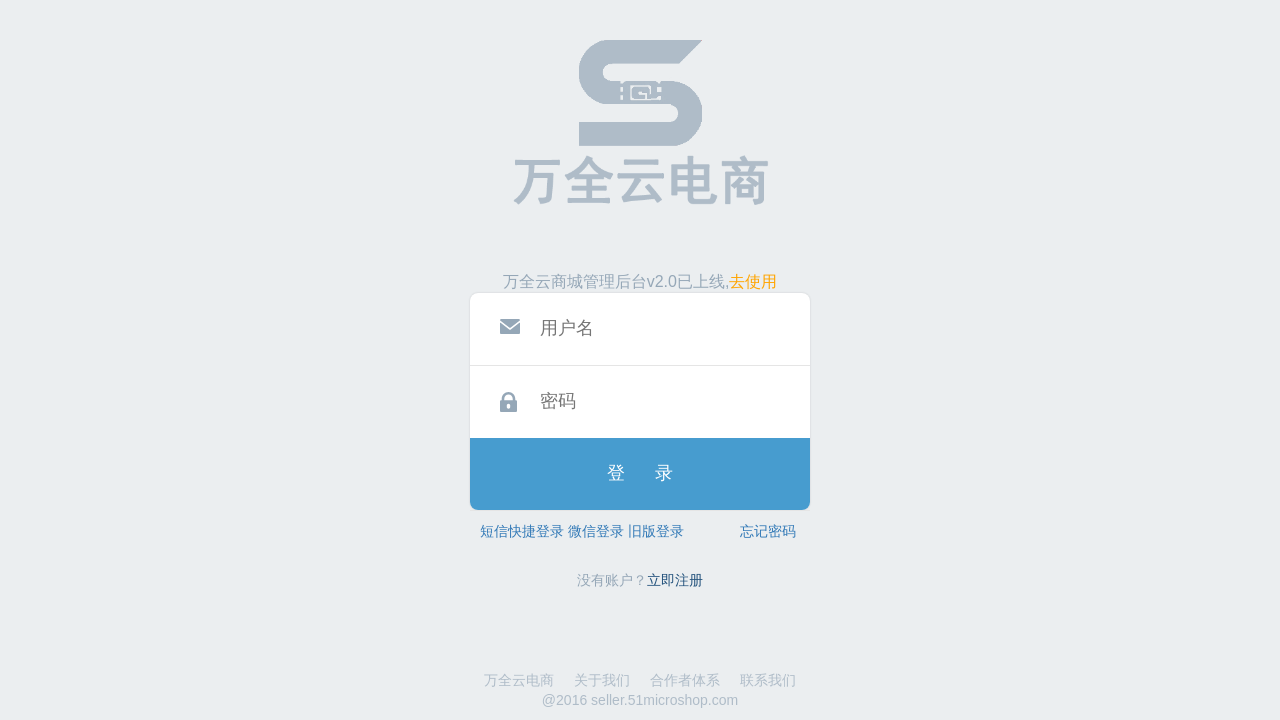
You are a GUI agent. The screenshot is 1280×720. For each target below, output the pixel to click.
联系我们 (768, 680)
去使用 (753, 281)
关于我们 (602, 680)
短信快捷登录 (522, 531)
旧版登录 (656, 531)
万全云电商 (519, 680)
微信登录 (596, 531)
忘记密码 (768, 531)
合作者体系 (685, 680)
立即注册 (675, 580)
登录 (655, 473)
